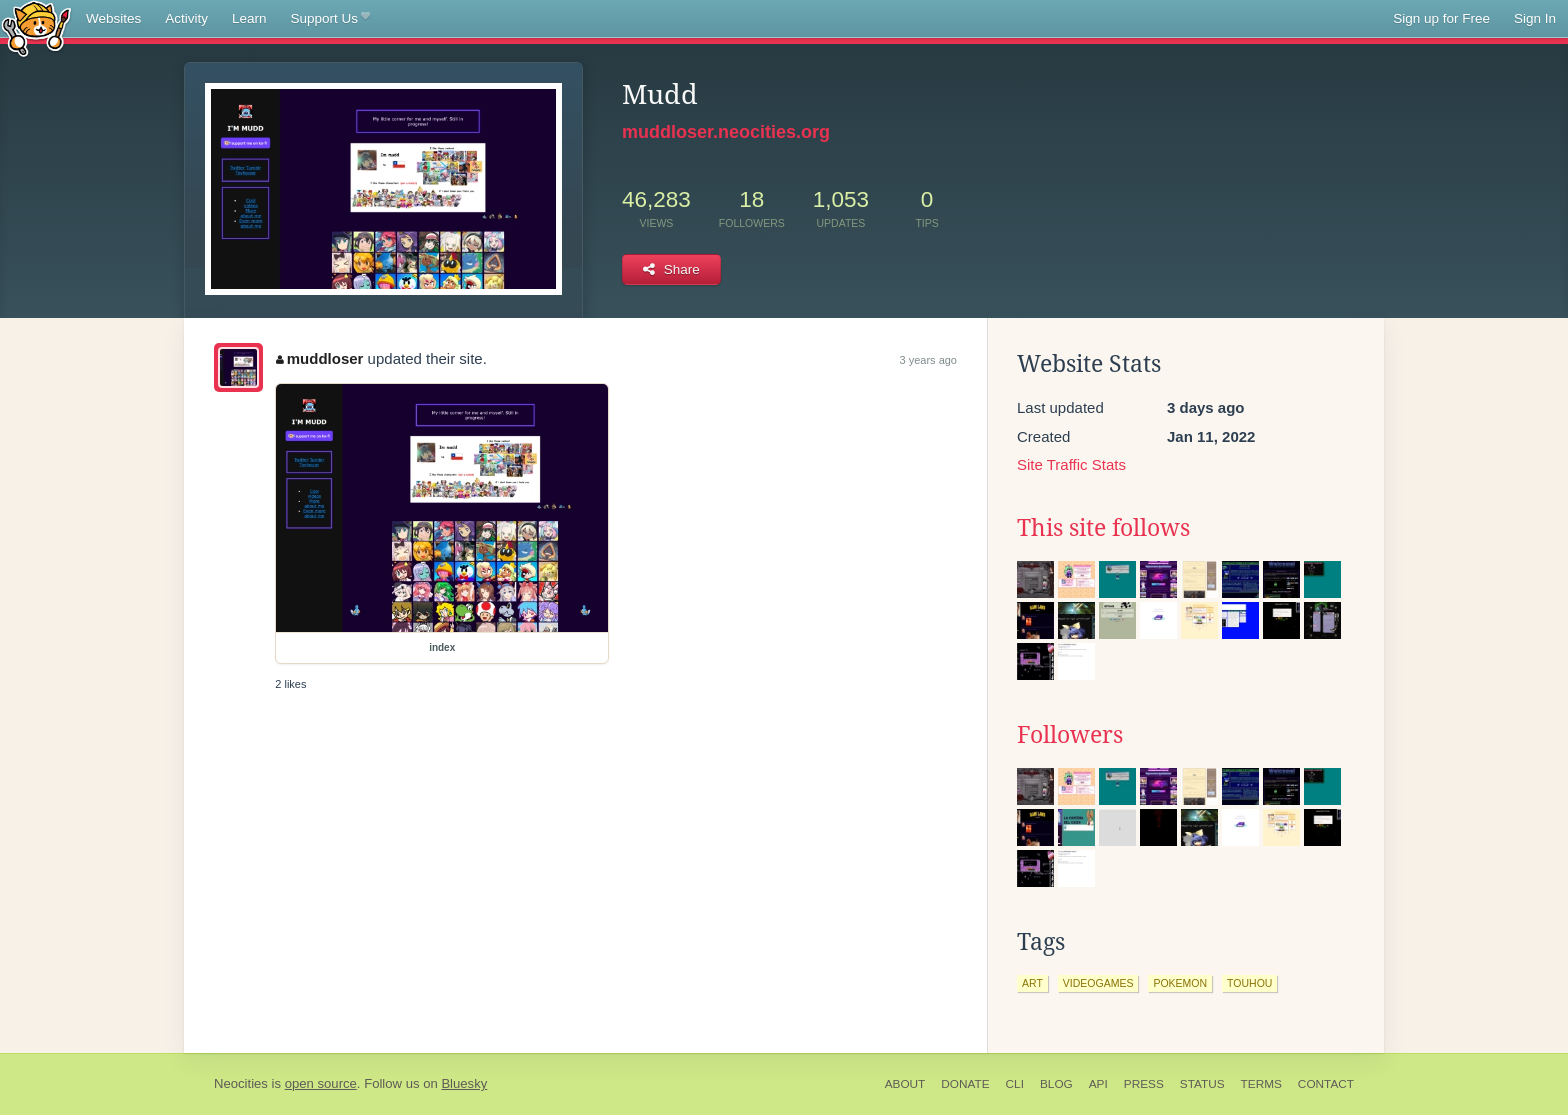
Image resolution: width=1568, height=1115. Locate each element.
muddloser (319, 358)
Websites (113, 18)
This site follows (1103, 528)
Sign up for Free (1441, 18)
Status (1202, 1084)
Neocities (241, 1083)
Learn (249, 18)
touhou (1249, 983)
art (1032, 983)
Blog (1056, 1084)
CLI (1015, 1084)
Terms (1261, 1084)
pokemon (1180, 983)
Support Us (330, 19)
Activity (186, 18)
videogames (1098, 983)
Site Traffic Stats (1071, 464)
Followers (1070, 735)
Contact (1326, 1084)
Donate (965, 1084)
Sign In (1535, 18)
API (1098, 1084)
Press (1144, 1084)
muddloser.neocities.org (726, 132)
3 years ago (928, 360)
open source (321, 1083)
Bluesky (464, 1083)
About (905, 1084)
